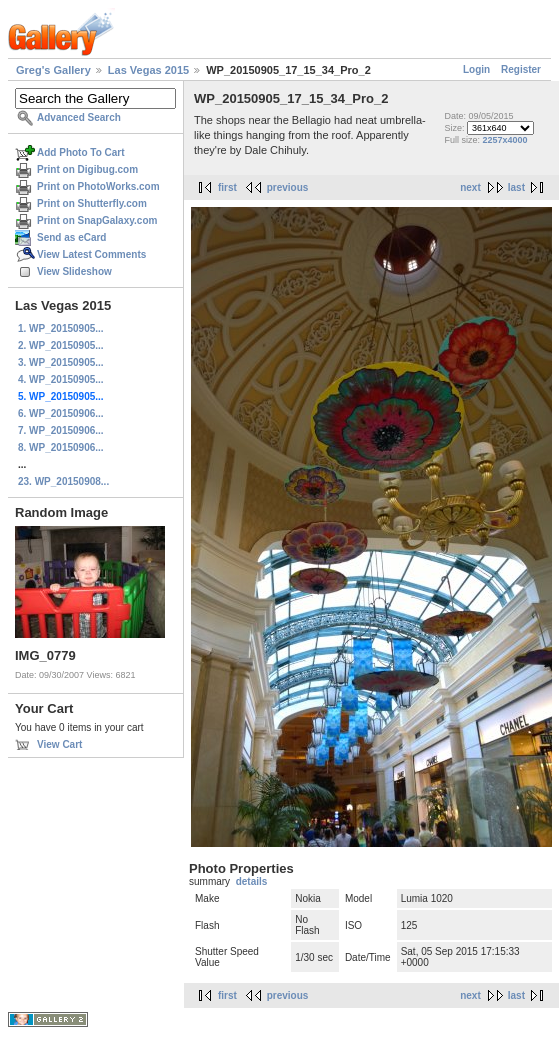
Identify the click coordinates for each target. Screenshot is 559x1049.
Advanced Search (79, 117)
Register (521, 69)
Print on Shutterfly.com (92, 203)
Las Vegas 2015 (148, 70)
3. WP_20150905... (61, 362)
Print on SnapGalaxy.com (97, 220)
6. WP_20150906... (61, 413)
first (227, 187)
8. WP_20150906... (61, 447)
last (516, 187)
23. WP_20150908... (63, 481)
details (252, 881)
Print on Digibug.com (87, 169)
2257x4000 (505, 140)
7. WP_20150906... (61, 430)
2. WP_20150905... (61, 345)
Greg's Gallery (53, 70)
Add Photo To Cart (81, 152)
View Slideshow (74, 271)
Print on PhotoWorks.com (98, 186)
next (470, 187)
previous (288, 187)
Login (476, 69)
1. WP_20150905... (61, 328)
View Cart (59, 744)
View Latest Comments (91, 254)
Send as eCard (71, 237)
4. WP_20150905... (61, 379)
